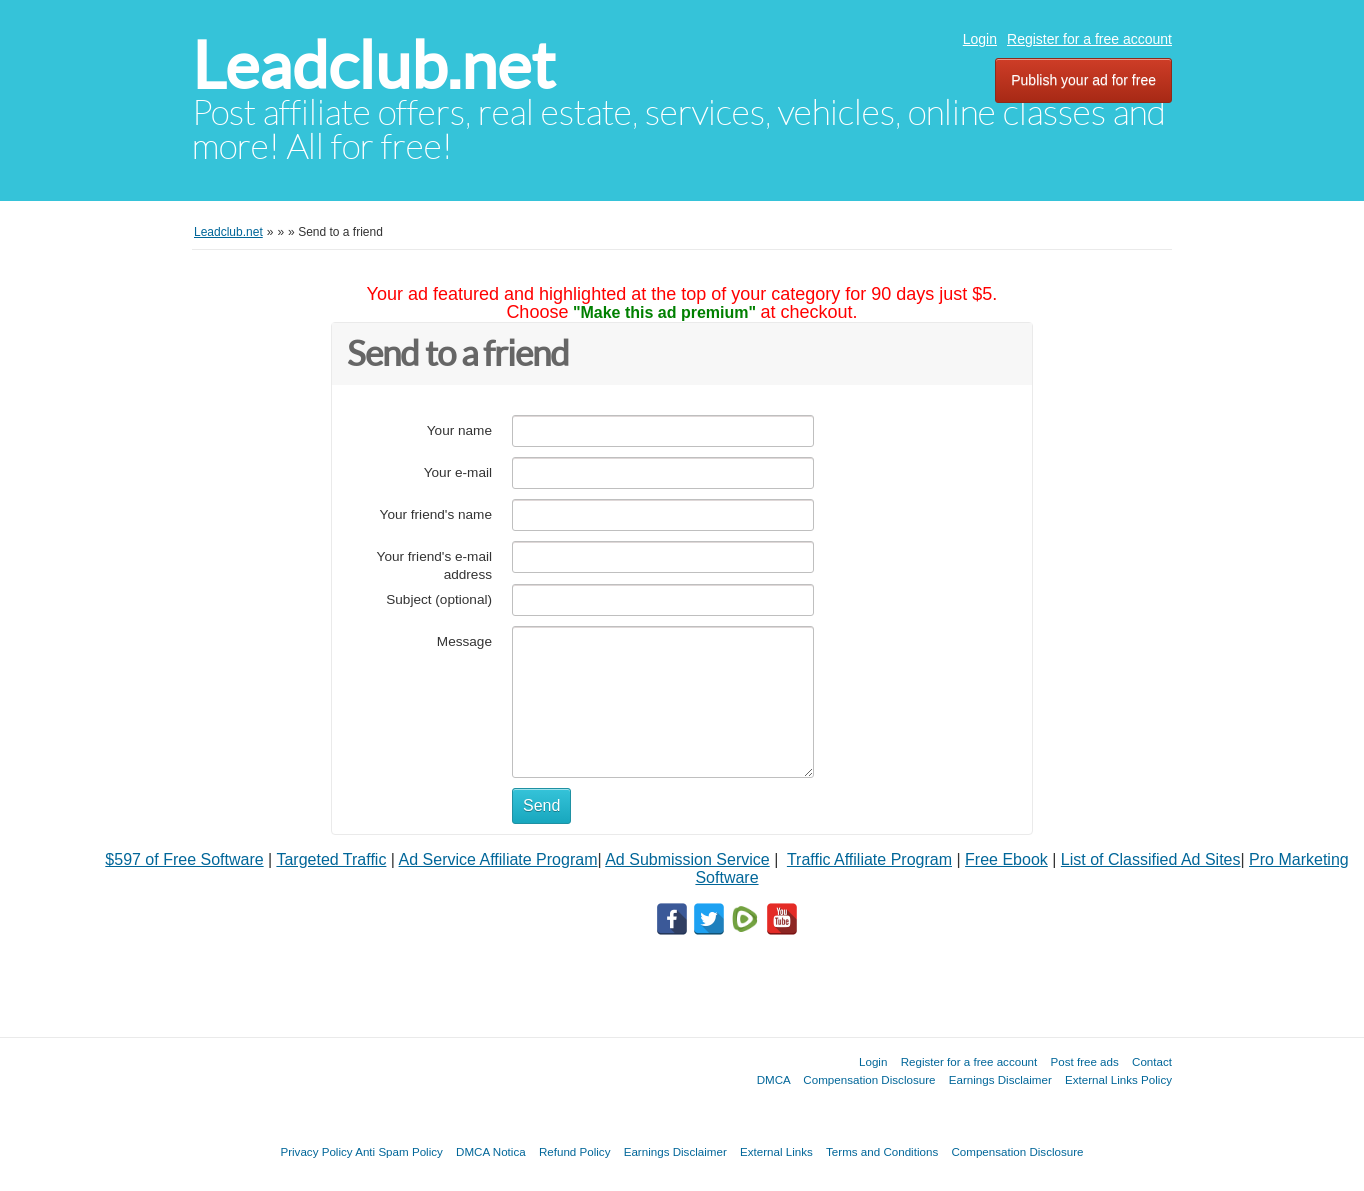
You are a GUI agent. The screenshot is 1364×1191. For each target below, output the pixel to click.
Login (980, 39)
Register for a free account (1089, 39)
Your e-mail (458, 472)
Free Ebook (1006, 859)
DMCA (774, 1079)
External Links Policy (1118, 1079)
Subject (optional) (439, 599)
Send (541, 805)
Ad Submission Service (687, 859)
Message (464, 641)
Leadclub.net (373, 65)
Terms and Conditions (882, 1151)
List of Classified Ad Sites (1151, 859)
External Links (776, 1151)
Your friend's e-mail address (434, 565)
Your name (459, 430)
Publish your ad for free (1083, 80)
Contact (1152, 1061)
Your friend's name (436, 514)
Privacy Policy (316, 1151)
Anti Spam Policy (399, 1151)
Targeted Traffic (331, 859)
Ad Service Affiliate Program (498, 859)
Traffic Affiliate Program (869, 859)
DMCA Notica (491, 1151)
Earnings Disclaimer (1000, 1079)
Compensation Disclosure (869, 1079)
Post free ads (1084, 1061)
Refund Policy (575, 1151)
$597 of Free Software (184, 859)
